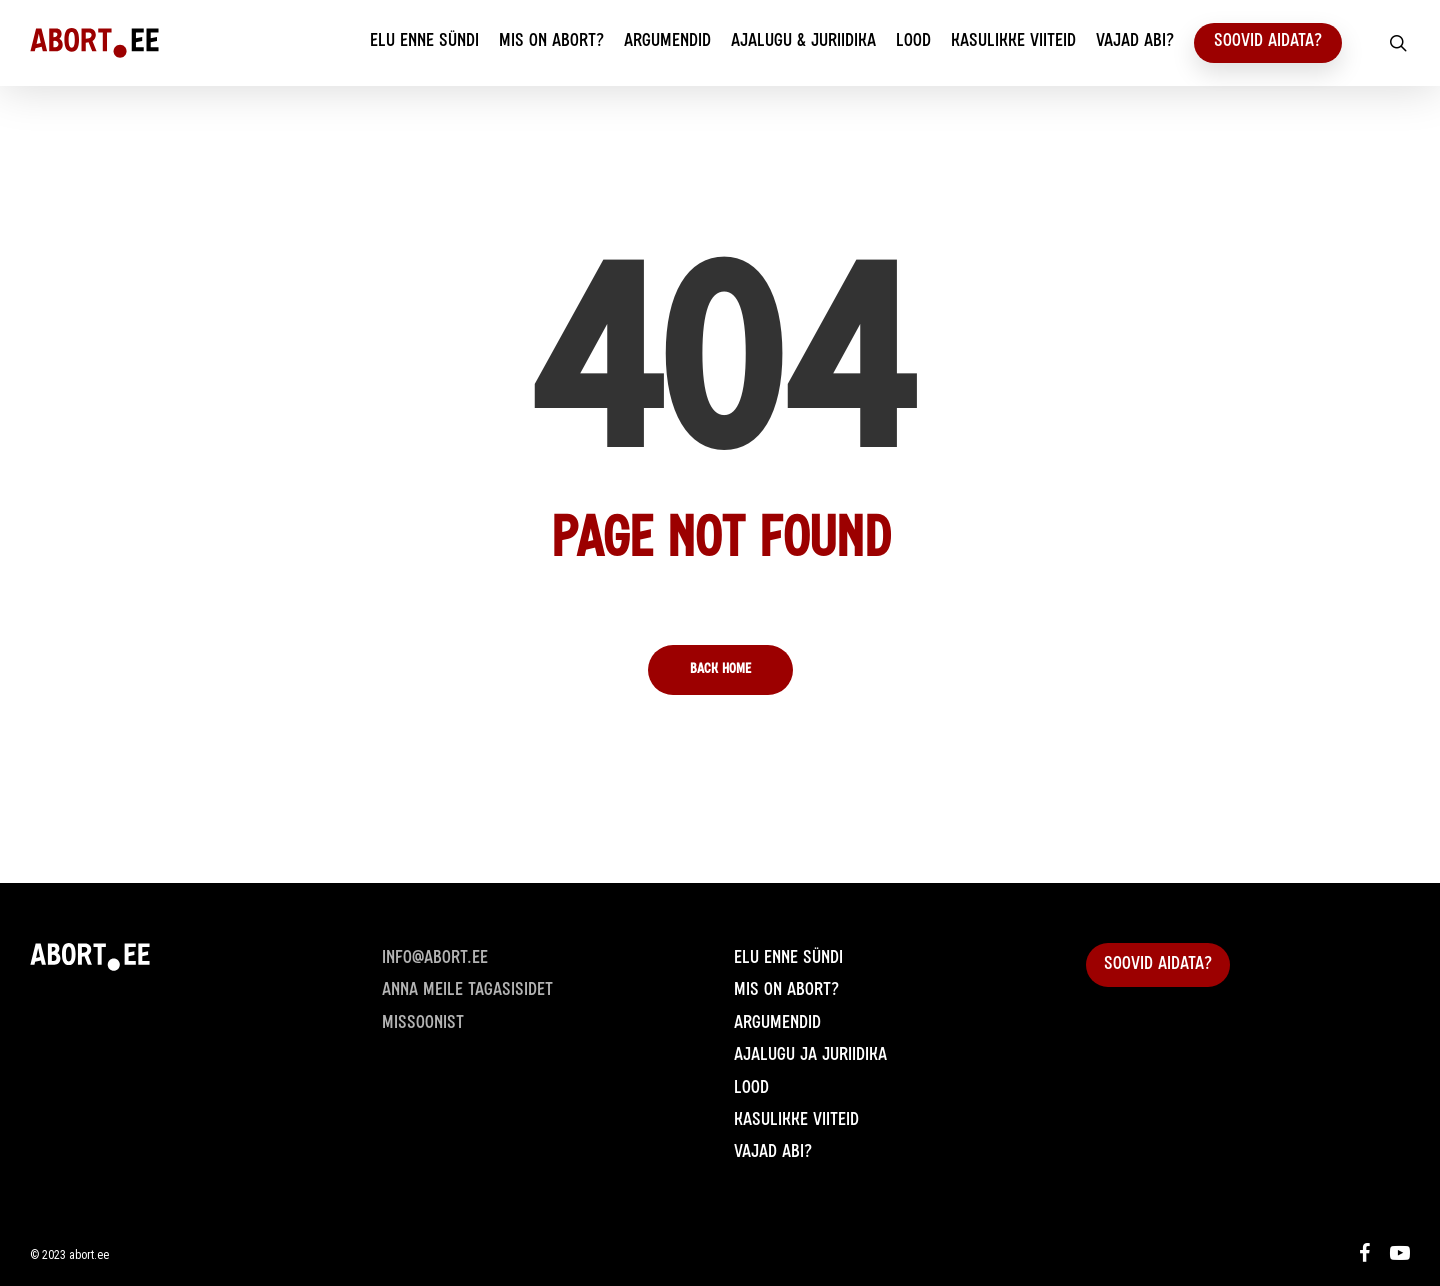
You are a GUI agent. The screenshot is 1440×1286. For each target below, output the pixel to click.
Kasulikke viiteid (796, 1121)
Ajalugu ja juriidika (810, 1056)
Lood (751, 1089)
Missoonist (423, 1024)
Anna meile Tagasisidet (467, 991)
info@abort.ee (435, 959)
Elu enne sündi (788, 959)
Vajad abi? (773, 1153)
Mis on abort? (786, 991)
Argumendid (777, 1024)
